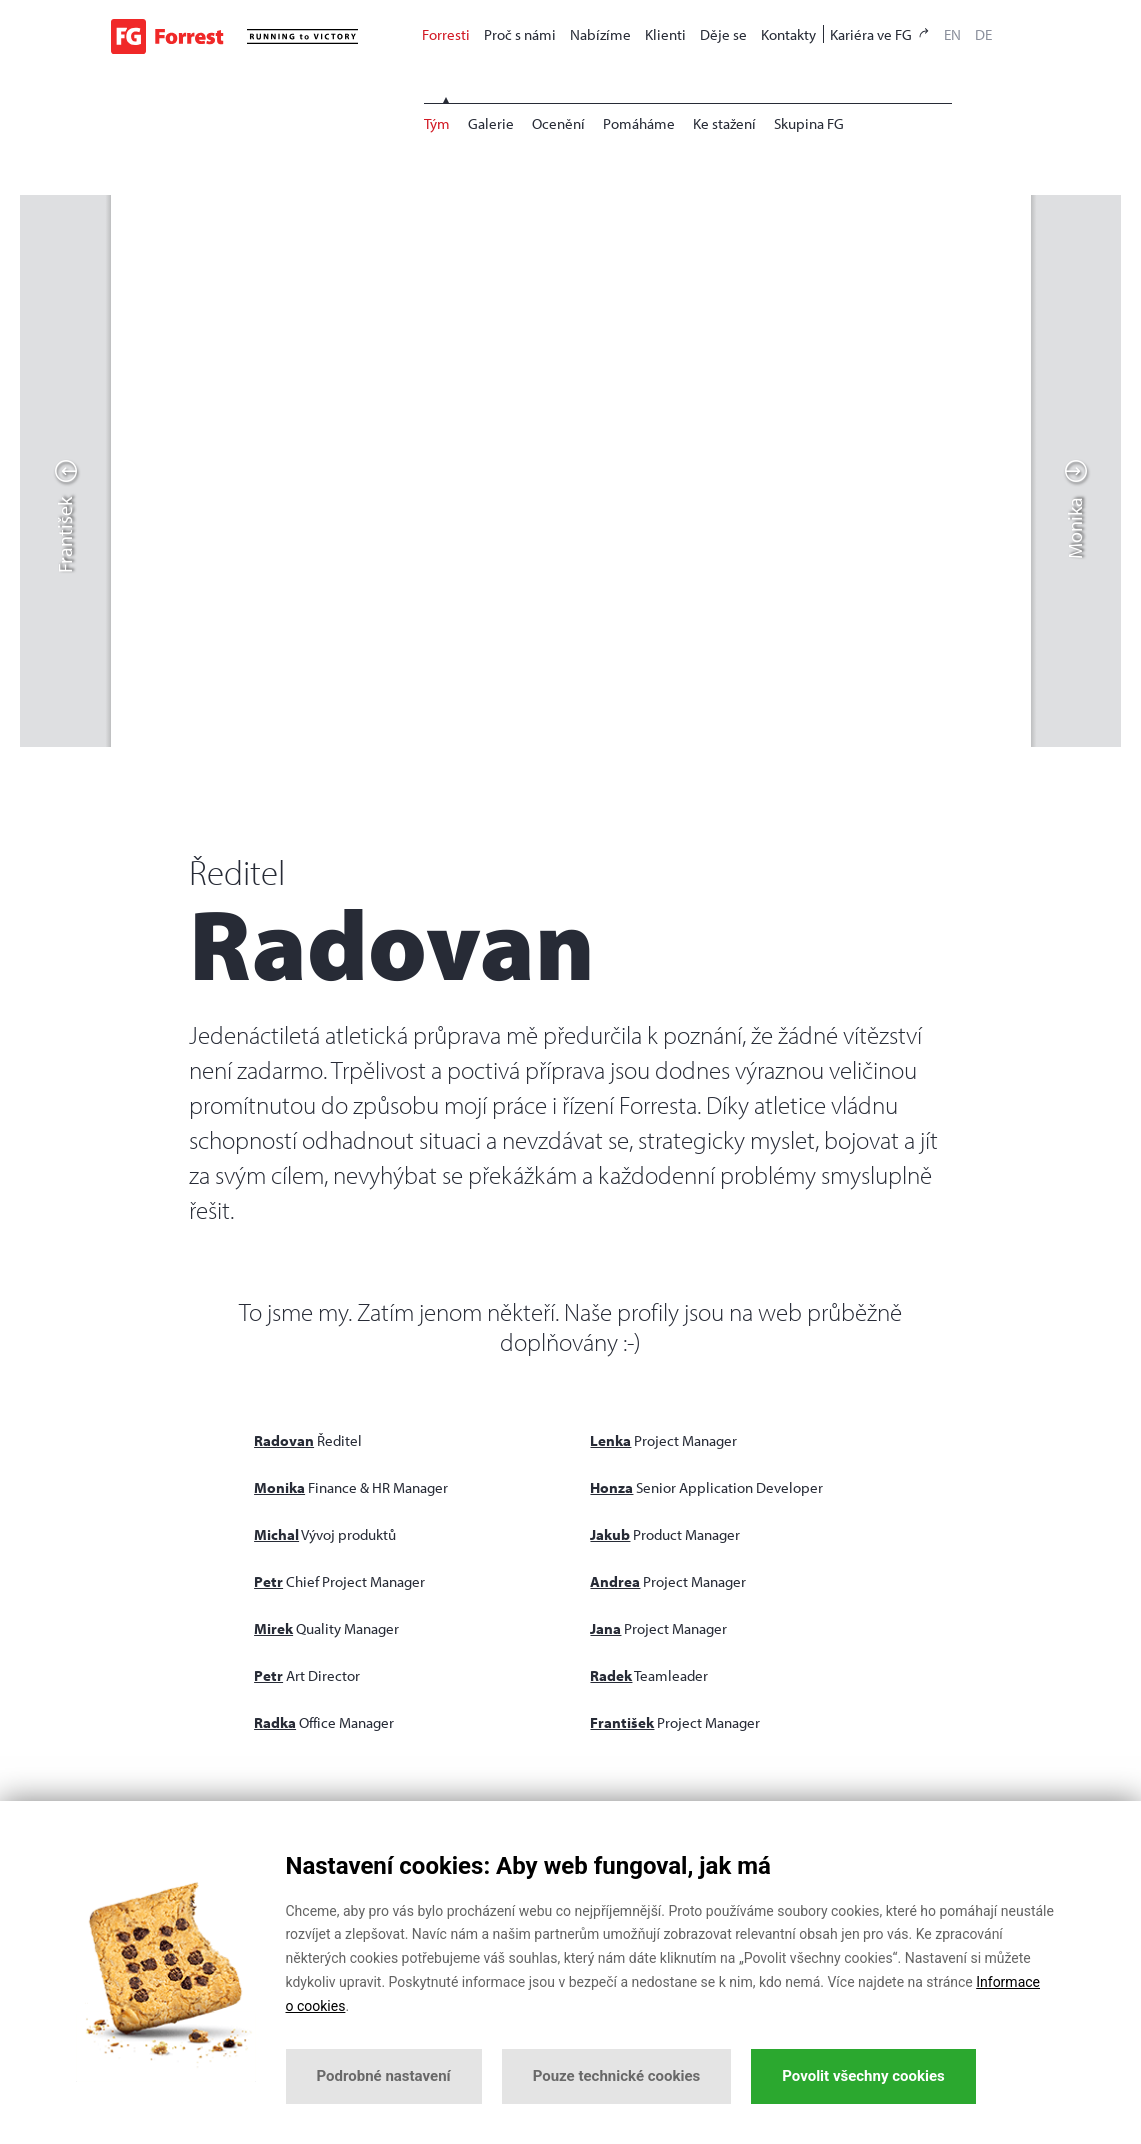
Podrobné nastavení (384, 2076)
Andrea (615, 1581)
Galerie (491, 123)
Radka (275, 1722)
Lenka (610, 1440)
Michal (276, 1534)
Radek (611, 1675)
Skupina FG (809, 123)
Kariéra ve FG (880, 34)
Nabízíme (600, 34)
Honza (611, 1487)
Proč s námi (520, 34)
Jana (605, 1628)
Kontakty (788, 34)
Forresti (446, 34)
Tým (437, 123)
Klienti (665, 34)
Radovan (284, 1440)
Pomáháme (639, 123)
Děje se (723, 34)
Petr (268, 1581)
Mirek (273, 1628)
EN (952, 34)
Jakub (610, 1534)
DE (983, 34)
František (622, 1722)
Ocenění (558, 123)
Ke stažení (724, 123)
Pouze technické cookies (617, 2076)
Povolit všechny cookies (863, 2076)
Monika (279, 1487)
